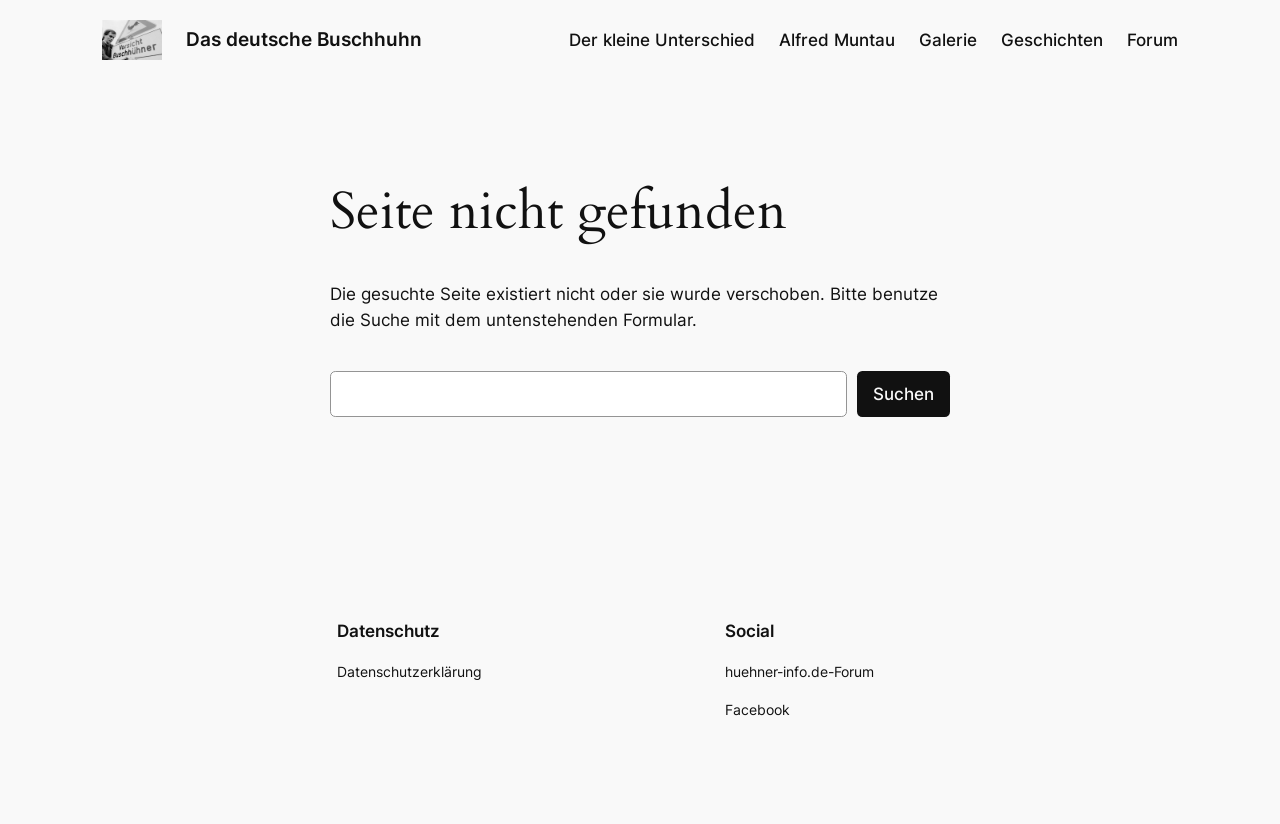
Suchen (903, 394)
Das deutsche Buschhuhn (304, 39)
